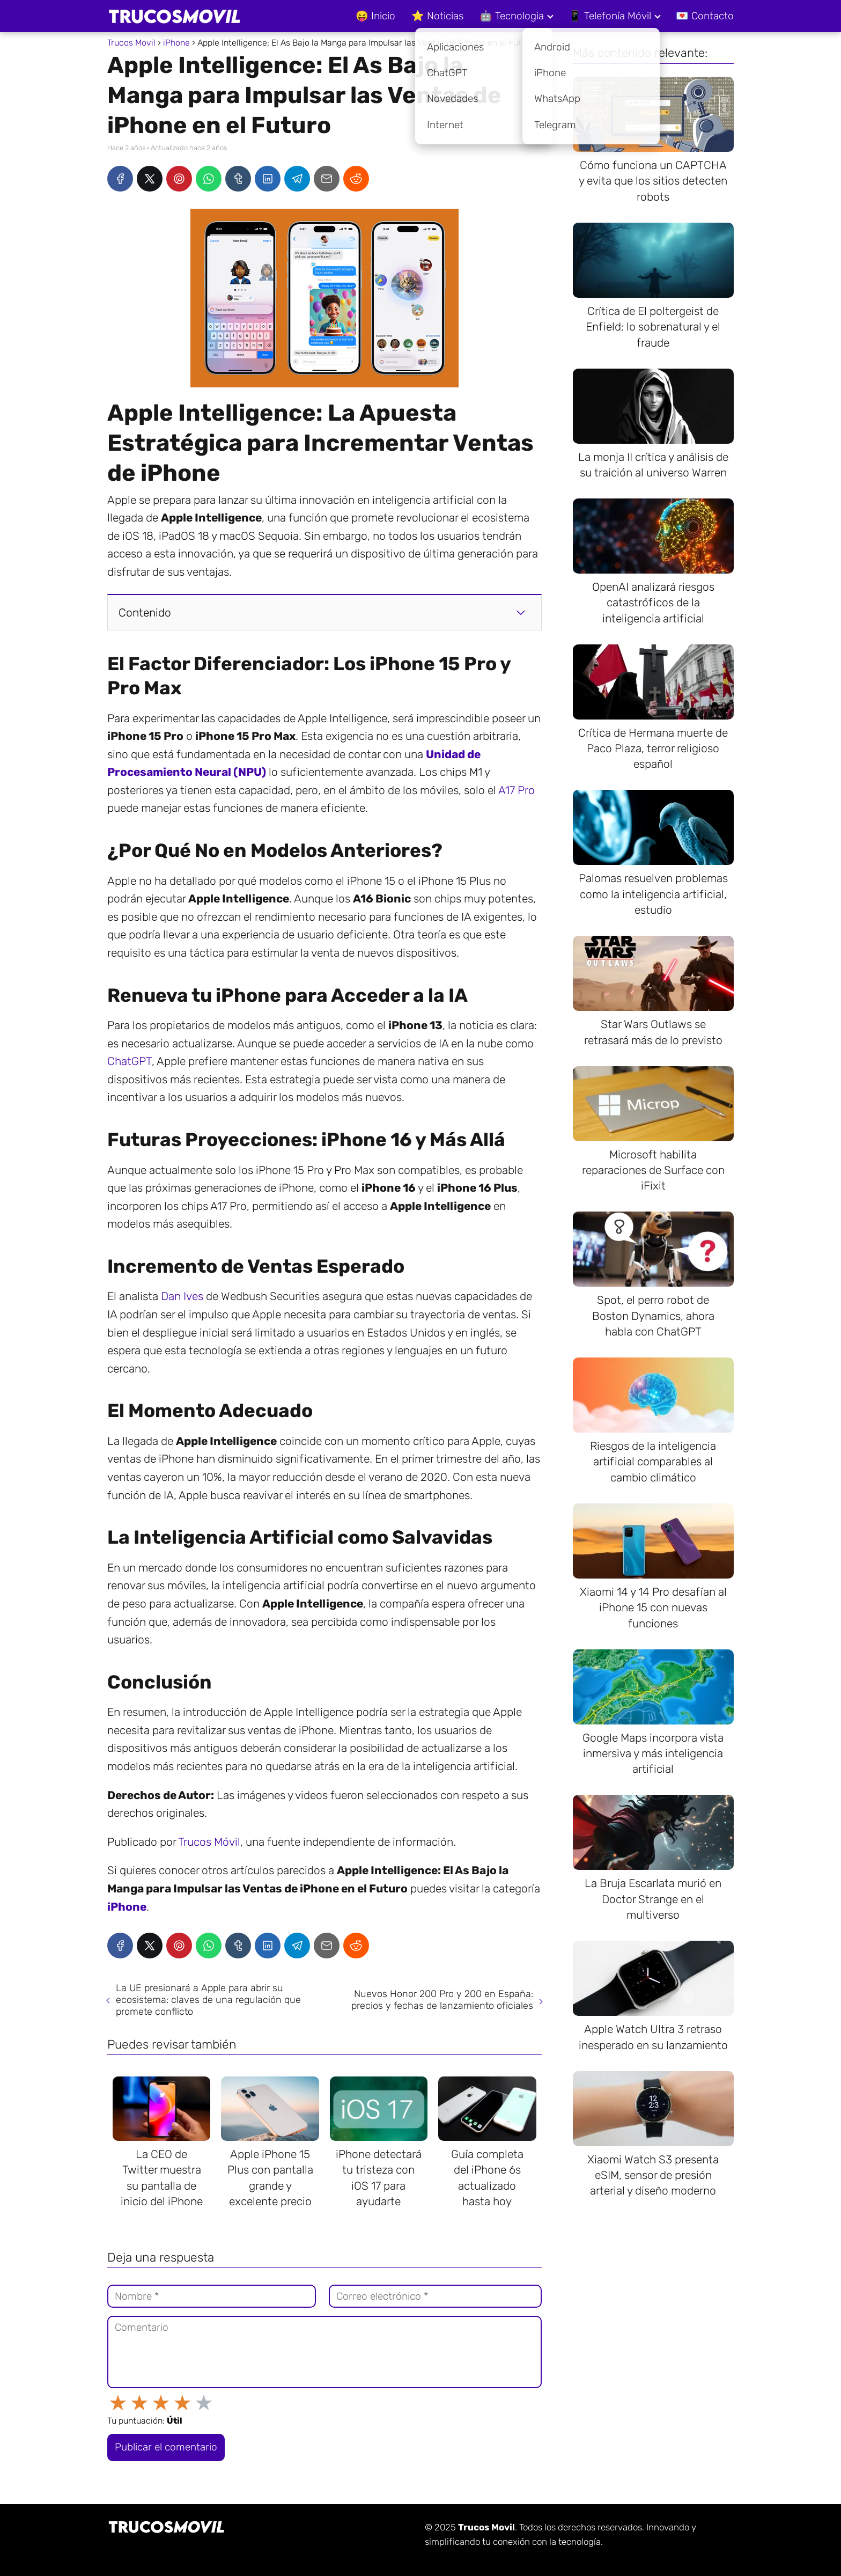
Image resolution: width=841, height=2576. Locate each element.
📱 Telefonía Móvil (610, 16)
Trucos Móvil (209, 1841)
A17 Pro (516, 790)
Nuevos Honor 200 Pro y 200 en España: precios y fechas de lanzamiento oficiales (442, 2000)
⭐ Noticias (437, 16)
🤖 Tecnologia (511, 16)
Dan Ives (182, 1296)
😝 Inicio (375, 16)
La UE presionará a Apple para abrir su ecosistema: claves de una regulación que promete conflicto (208, 1999)
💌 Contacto (705, 16)
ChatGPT (129, 1061)
